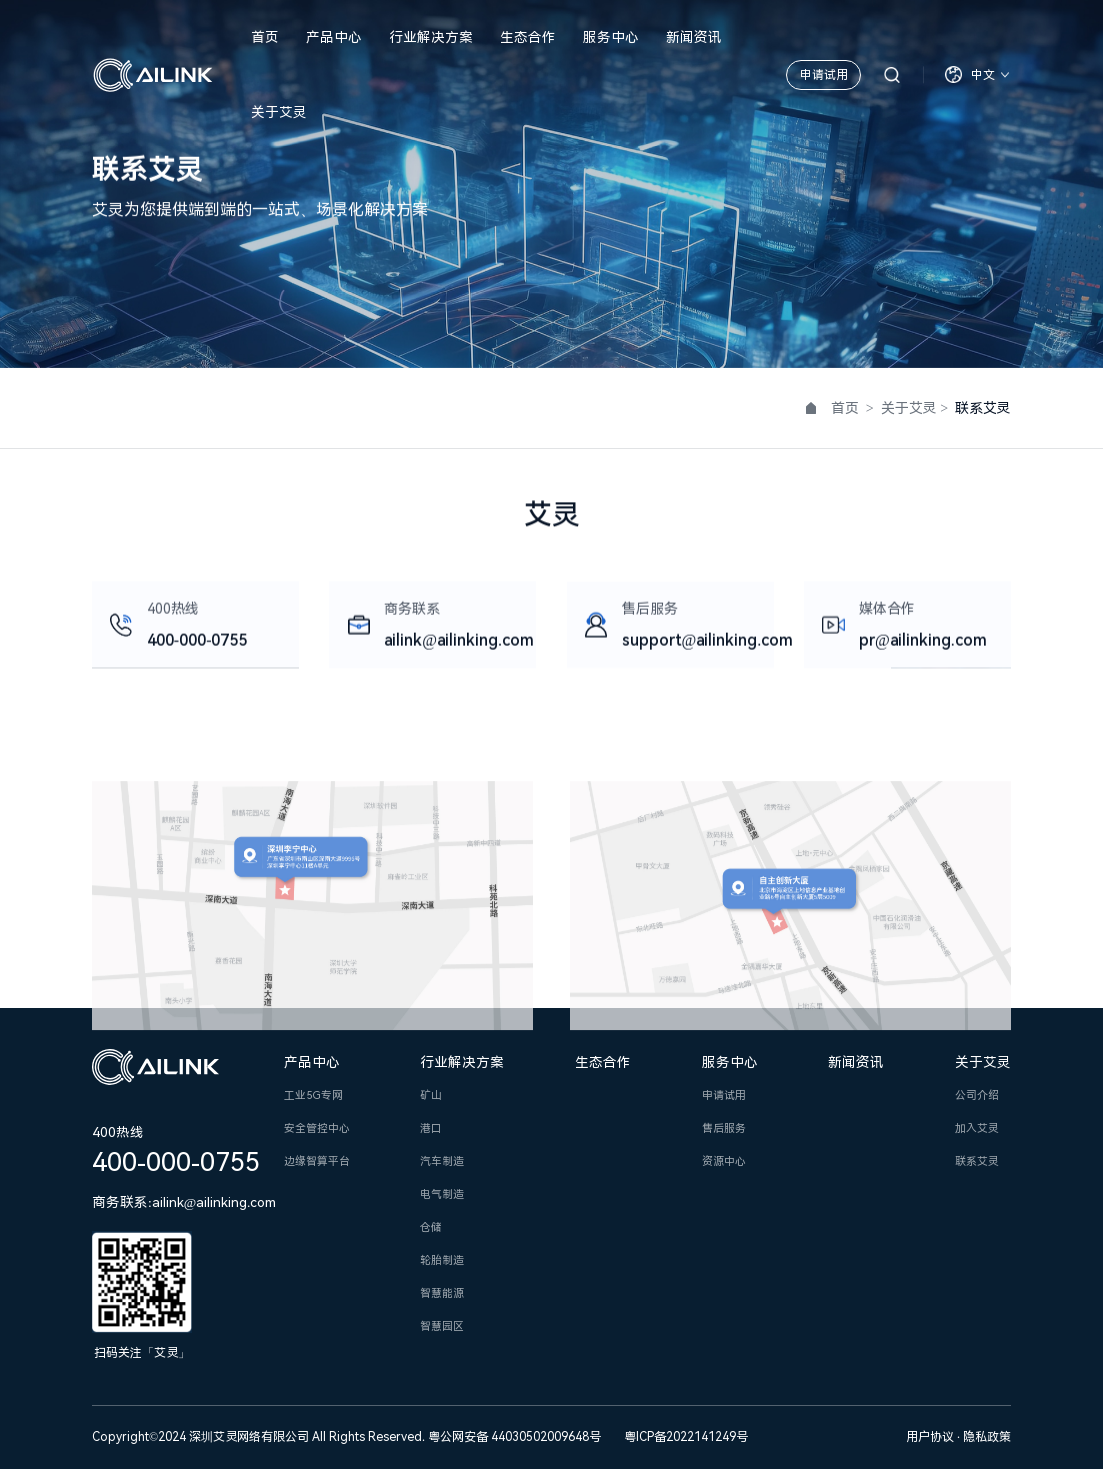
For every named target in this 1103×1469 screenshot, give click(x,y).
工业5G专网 (313, 1095)
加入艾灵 (977, 1128)
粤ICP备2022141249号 (686, 1437)
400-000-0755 (197, 642)
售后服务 (724, 1128)
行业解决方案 (431, 37)
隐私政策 (987, 1437)
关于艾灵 (279, 112)
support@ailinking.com (708, 642)
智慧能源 (442, 1293)
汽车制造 (442, 1161)
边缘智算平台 (317, 1161)
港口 (431, 1128)
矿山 (431, 1095)
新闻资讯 (694, 37)
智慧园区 (442, 1326)
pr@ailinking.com (923, 642)
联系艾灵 (977, 1161)
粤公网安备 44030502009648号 (514, 1437)
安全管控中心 (317, 1128)
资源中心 (724, 1161)
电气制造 (442, 1194)
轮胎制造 (442, 1260)
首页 (265, 37)
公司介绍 (977, 1095)
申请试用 (824, 75)
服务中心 (611, 37)
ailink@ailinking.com (459, 642)
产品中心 (334, 37)
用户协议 (931, 1437)
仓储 (431, 1227)
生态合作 (528, 37)
